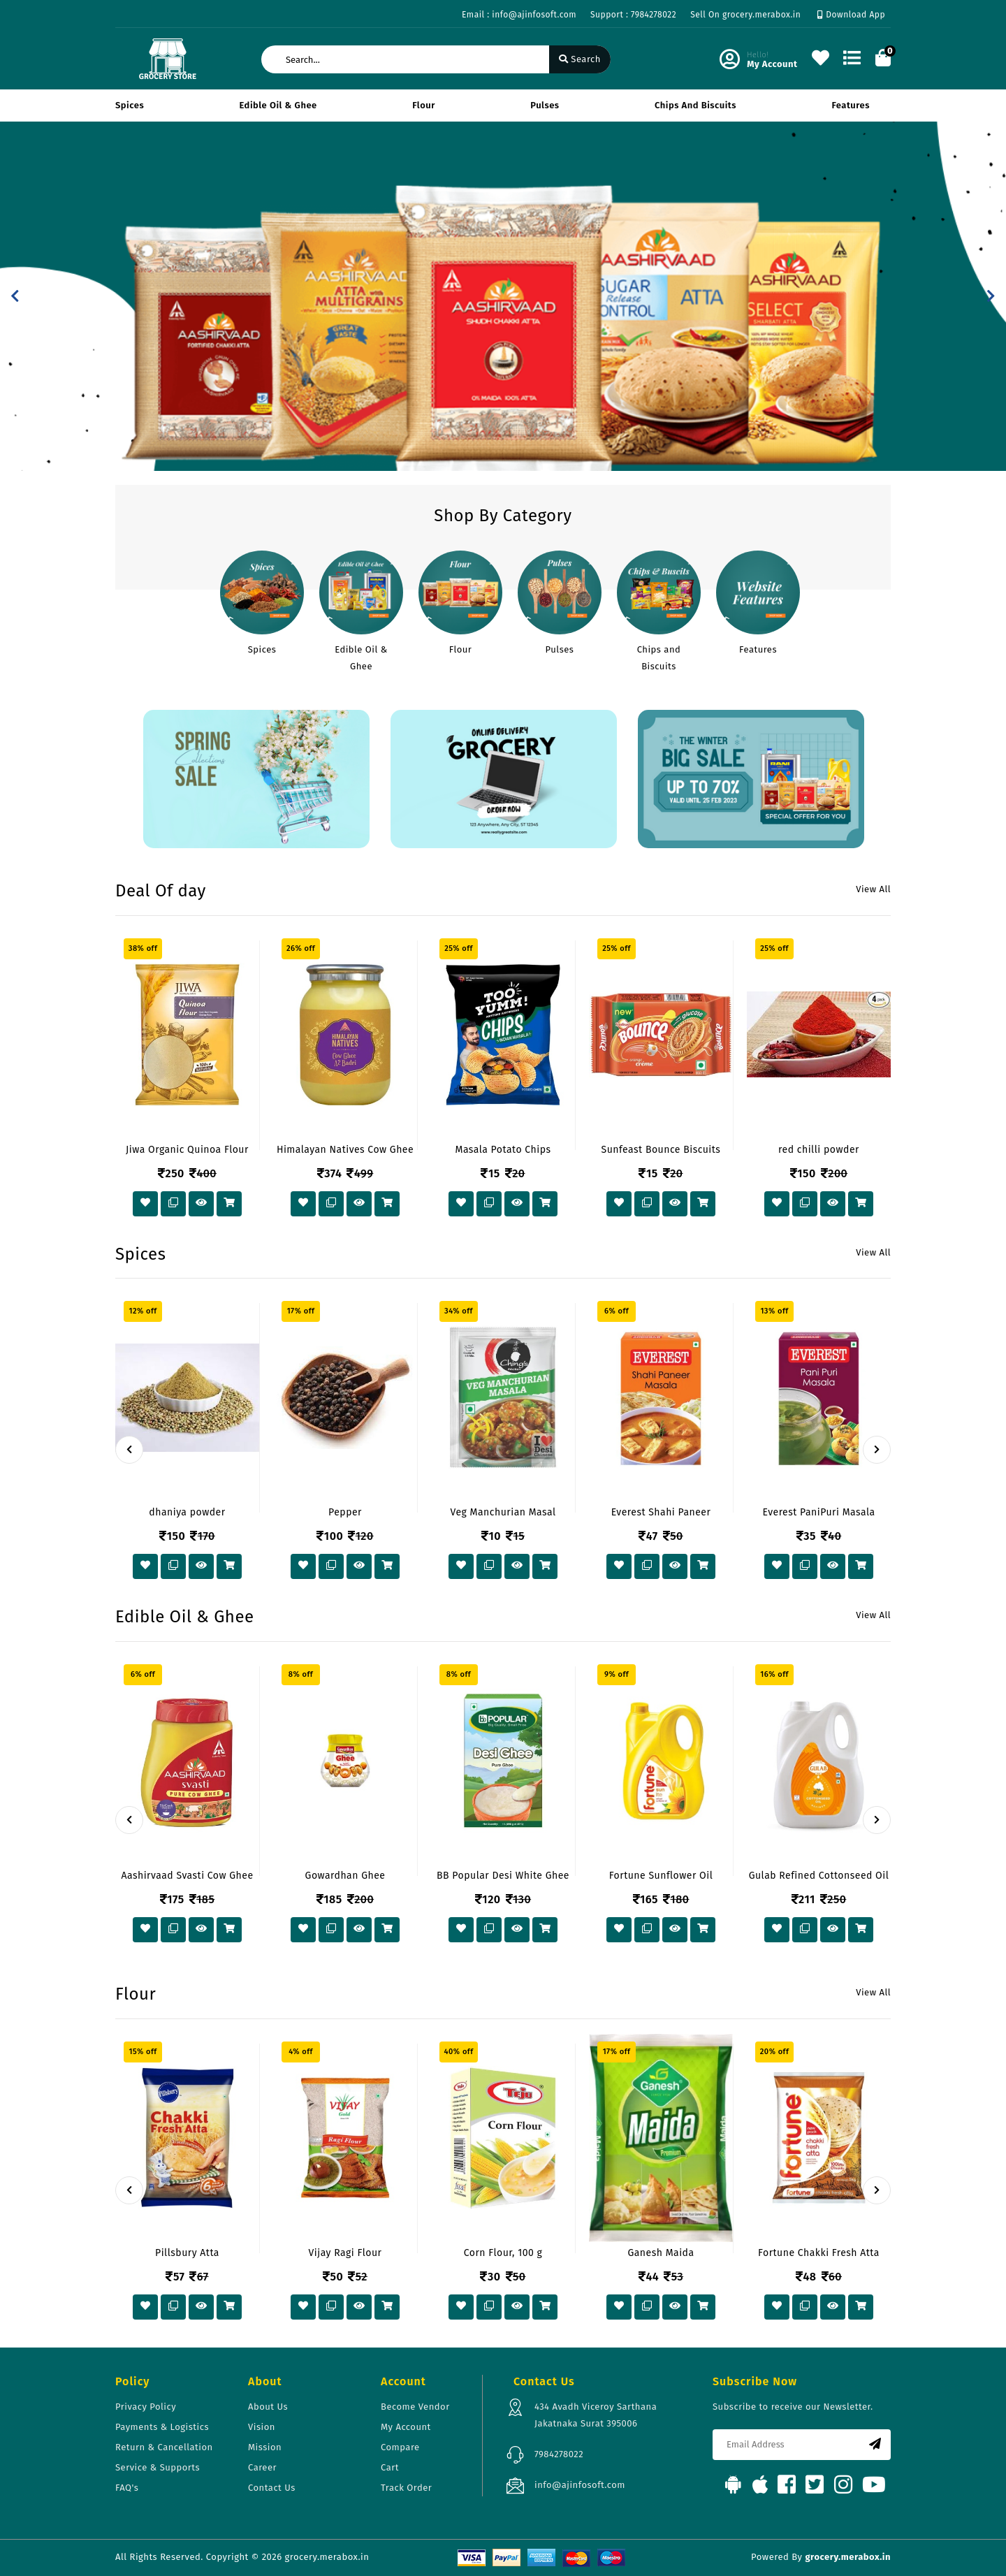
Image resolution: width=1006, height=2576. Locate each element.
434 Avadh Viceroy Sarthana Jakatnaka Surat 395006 (595, 2415)
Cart (390, 2467)
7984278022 (558, 2454)
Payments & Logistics (162, 2427)
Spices (129, 105)
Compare (400, 2447)
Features (850, 105)
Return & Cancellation (164, 2447)
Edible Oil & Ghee (278, 105)
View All (873, 889)
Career (262, 2467)
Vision (261, 2427)
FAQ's (126, 2487)
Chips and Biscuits (695, 105)
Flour (423, 105)
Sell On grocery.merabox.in (745, 15)
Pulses (544, 105)
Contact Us (272, 2487)
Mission (265, 2447)
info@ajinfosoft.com (579, 2485)
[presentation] (129, 1450)
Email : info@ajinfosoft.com (519, 15)
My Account (406, 2427)
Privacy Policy (145, 2406)
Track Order (406, 2487)
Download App (851, 15)
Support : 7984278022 (633, 15)
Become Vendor (415, 2406)
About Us (268, 2406)
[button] (15, 296)
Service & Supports (157, 2467)
